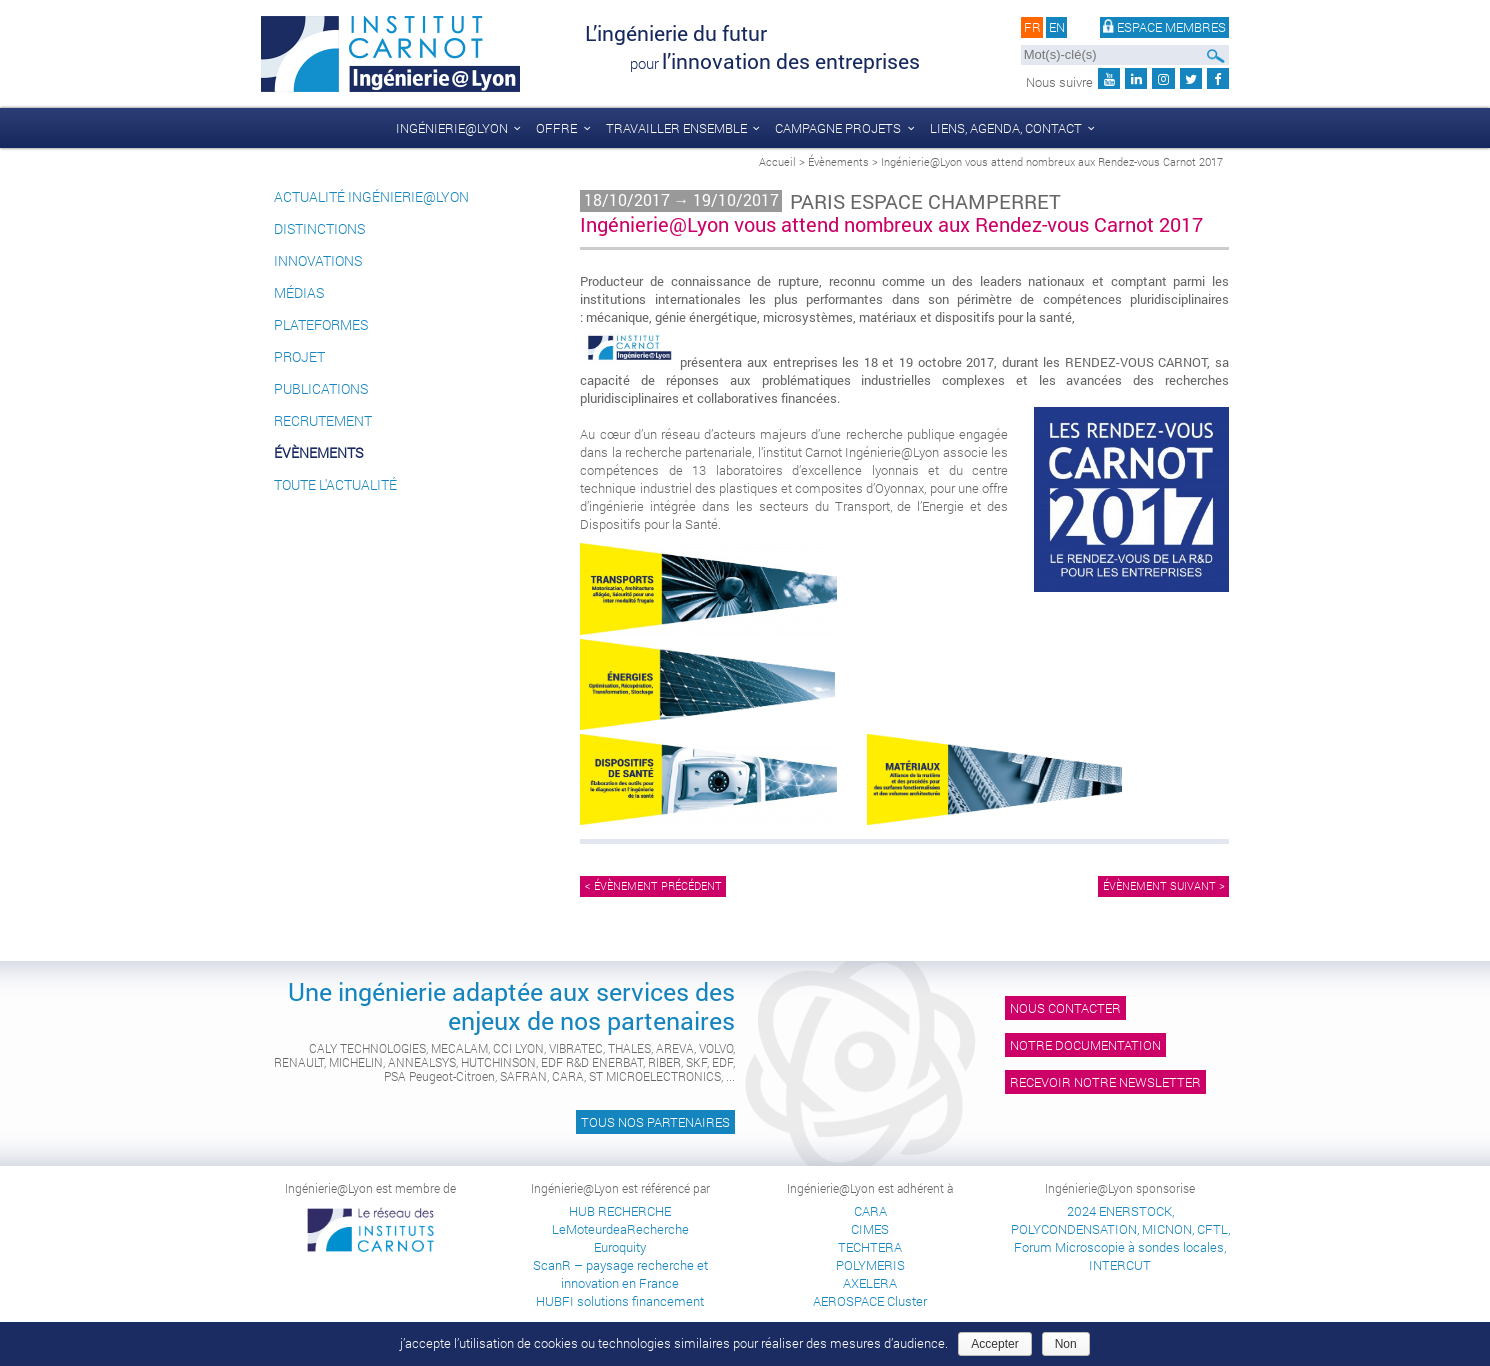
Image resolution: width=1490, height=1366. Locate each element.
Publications (321, 388)
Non (1066, 1344)
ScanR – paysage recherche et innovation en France (620, 1274)
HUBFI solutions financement (620, 1301)
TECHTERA (870, 1247)
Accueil (777, 161)
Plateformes (321, 324)
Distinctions (319, 228)
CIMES (870, 1229)
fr (1032, 28)
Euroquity (620, 1247)
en (1057, 28)
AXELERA (870, 1283)
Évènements (838, 161)
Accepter (994, 1344)
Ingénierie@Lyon (452, 128)
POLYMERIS (870, 1265)
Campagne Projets (838, 128)
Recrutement (323, 420)
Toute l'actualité (335, 484)
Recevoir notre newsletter (1105, 1082)
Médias (299, 292)
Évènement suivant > (1164, 885)
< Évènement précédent (653, 885)
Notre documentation (1085, 1045)
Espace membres (1165, 28)
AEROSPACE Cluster (870, 1301)
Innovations (318, 260)
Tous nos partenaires (655, 1122)
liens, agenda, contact (1006, 128)
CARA (870, 1211)
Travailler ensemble (676, 128)
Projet (299, 356)
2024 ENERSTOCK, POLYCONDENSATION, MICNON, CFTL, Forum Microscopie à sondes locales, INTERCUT (1120, 1238)
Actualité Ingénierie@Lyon (371, 196)
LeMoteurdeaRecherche (620, 1229)
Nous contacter (1065, 1008)
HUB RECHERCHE (620, 1211)
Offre (556, 128)
